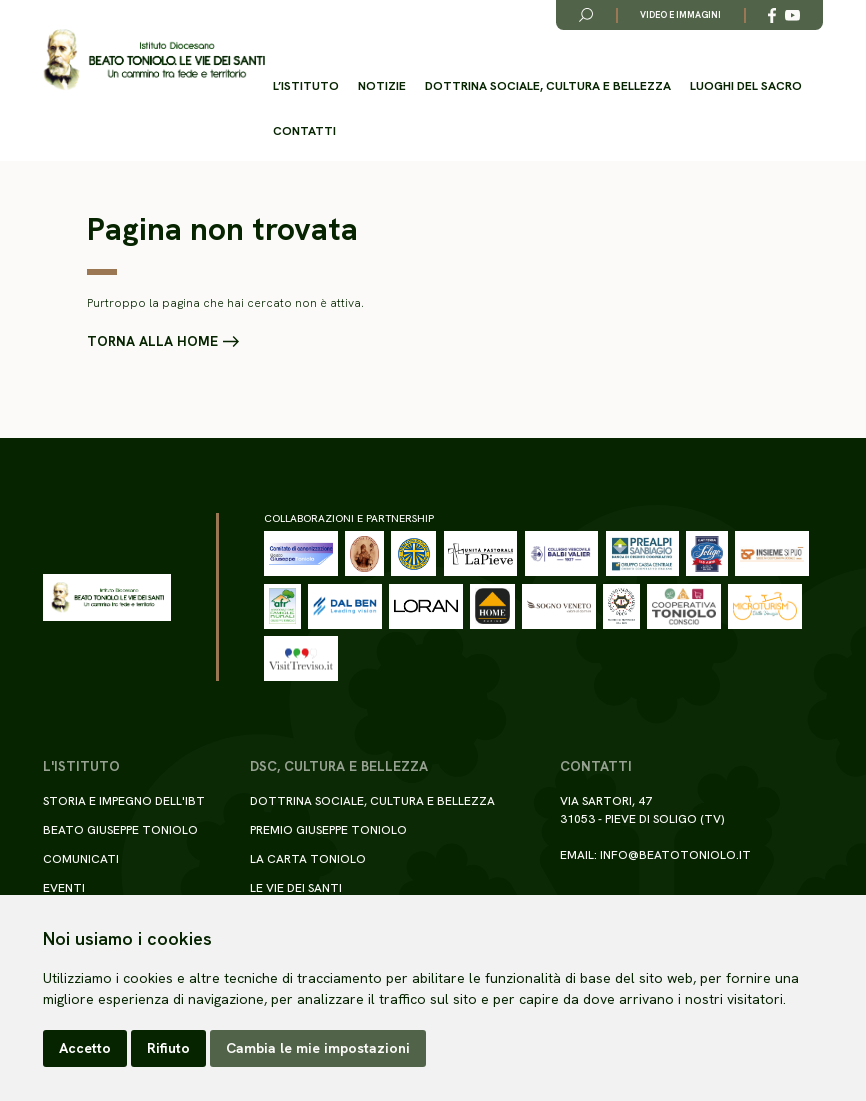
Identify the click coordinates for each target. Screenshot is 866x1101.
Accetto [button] (85, 1048)
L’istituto (306, 86)
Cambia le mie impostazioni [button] (318, 1048)
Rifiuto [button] (168, 1048)
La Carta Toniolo (308, 859)
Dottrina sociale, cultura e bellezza (548, 86)
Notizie (382, 86)
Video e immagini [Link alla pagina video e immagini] (680, 15)
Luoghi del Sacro (746, 86)
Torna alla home (152, 342)
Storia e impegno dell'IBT (124, 801)
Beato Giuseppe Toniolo (120, 830)
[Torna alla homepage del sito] (153, 60)
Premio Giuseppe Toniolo (328, 830)
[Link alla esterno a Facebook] (772, 15)
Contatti (304, 131)
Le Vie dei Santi (296, 888)
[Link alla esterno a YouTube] (792, 15)
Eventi (64, 888)
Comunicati (81, 859)
